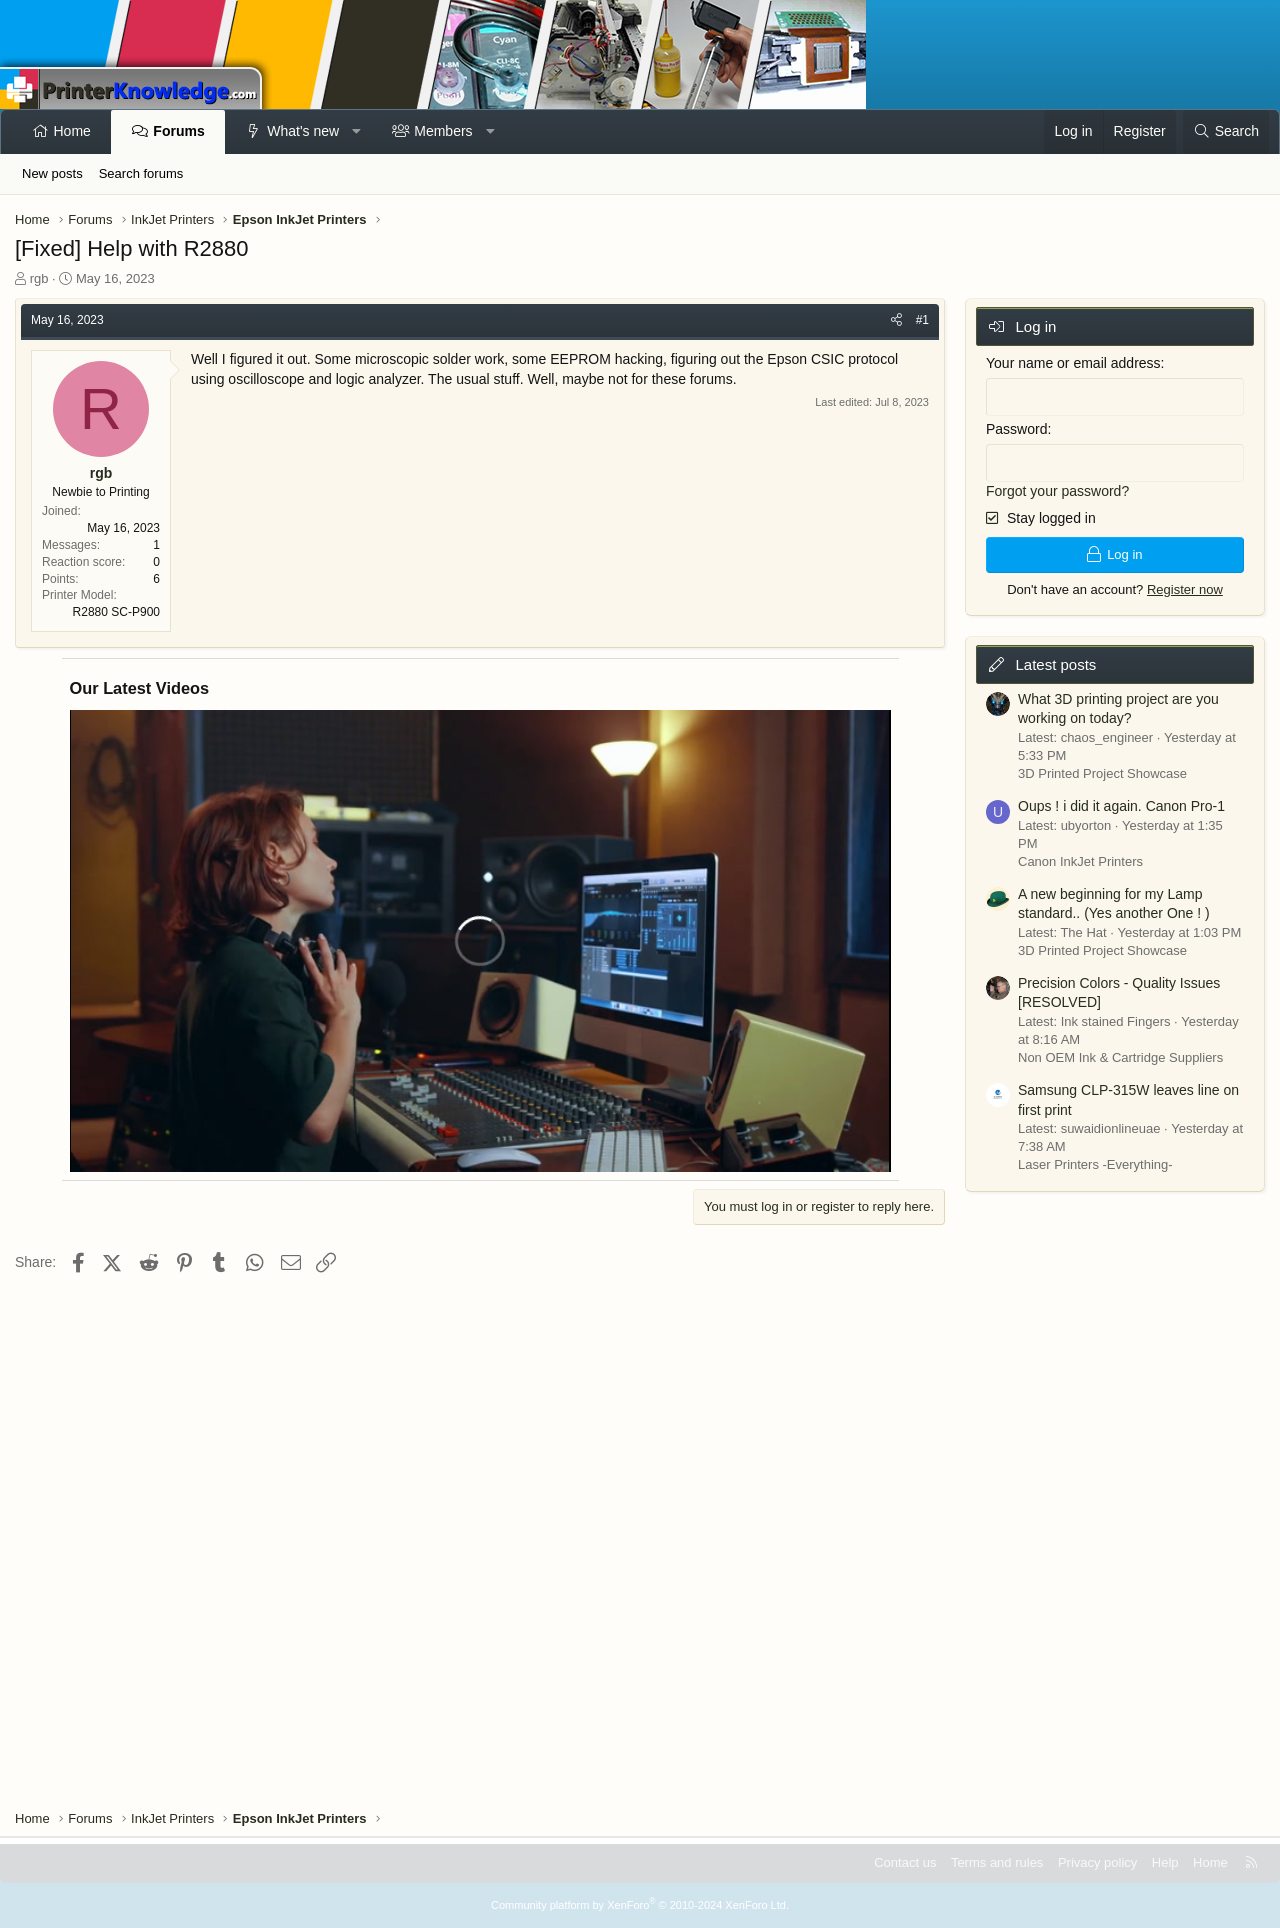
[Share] (896, 320)
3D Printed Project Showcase (1102, 772)
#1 (922, 320)
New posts (52, 173)
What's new (303, 131)
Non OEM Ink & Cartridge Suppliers (1120, 1056)
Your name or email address (1073, 363)
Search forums (141, 173)
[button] (357, 132)
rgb (39, 278)
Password (1016, 428)
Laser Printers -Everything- (1095, 1163)
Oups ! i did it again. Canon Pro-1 (1121, 805)
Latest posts (1055, 663)
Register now (1185, 588)
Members (443, 131)
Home (72, 131)
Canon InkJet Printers (1080, 860)
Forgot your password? (1057, 490)
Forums (178, 131)
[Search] (1226, 132)
